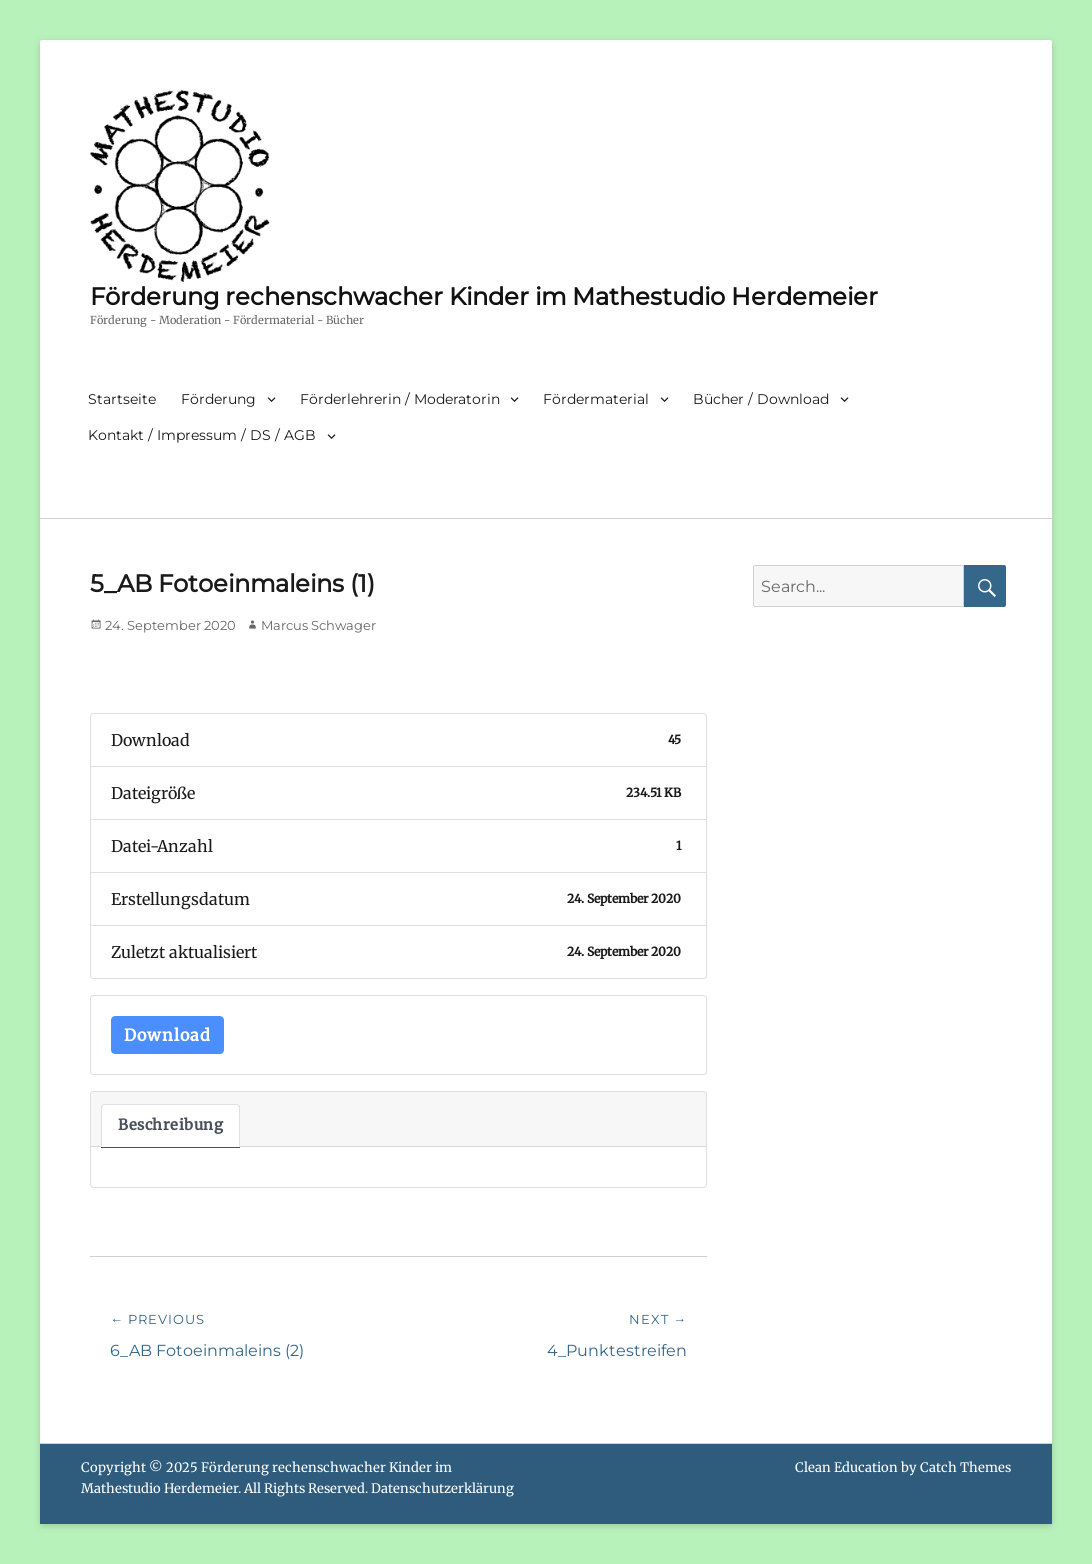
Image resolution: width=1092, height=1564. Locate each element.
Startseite (122, 399)
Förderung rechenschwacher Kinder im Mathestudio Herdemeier (484, 296)
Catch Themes (965, 1467)
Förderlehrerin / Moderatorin (400, 399)
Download (167, 1035)
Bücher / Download (761, 399)
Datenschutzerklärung (442, 1488)
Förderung (218, 399)
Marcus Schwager (318, 625)
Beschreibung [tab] (170, 1125)
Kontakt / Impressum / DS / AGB (202, 435)
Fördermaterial (596, 399)
